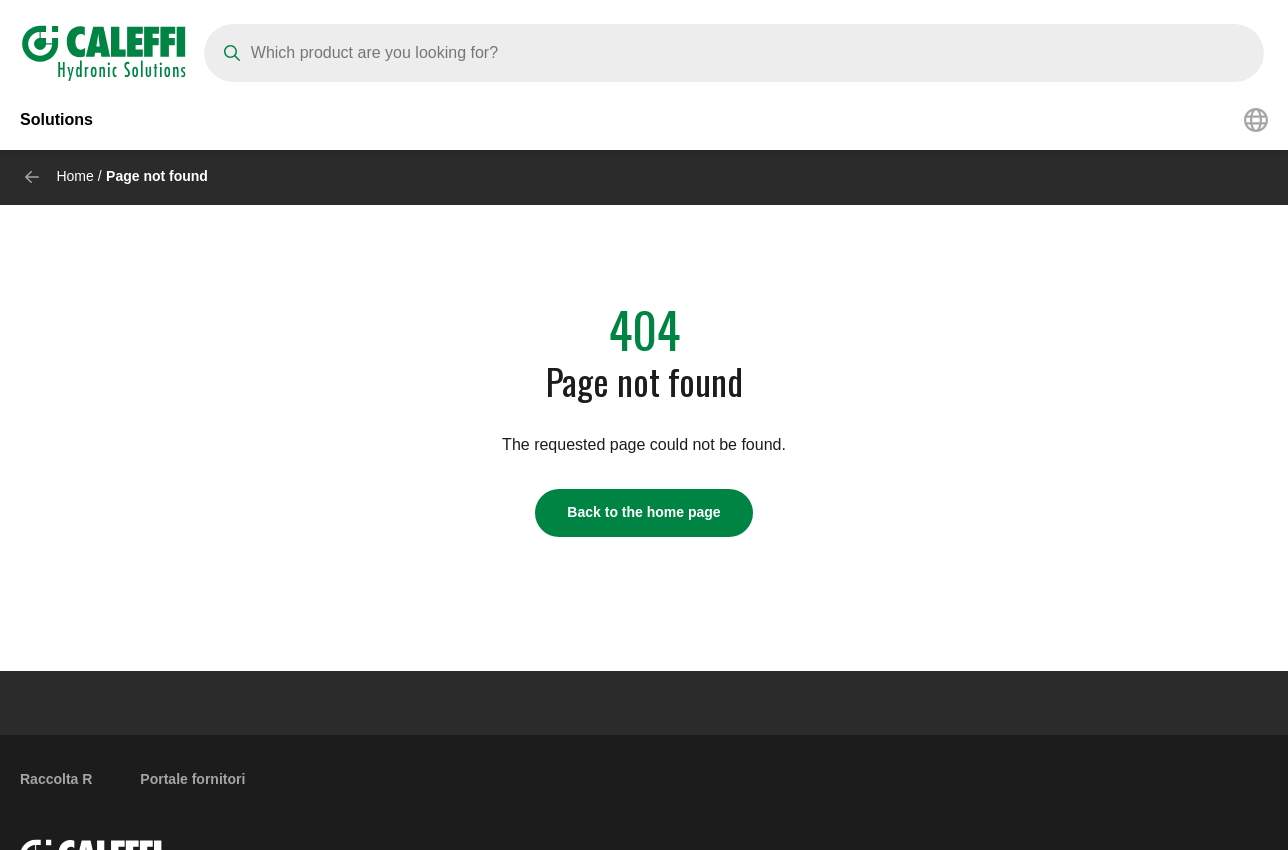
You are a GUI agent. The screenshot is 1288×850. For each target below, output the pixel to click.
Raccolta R (56, 779)
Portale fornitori (192, 779)
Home (74, 176)
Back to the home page (643, 512)
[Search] (734, 53)
